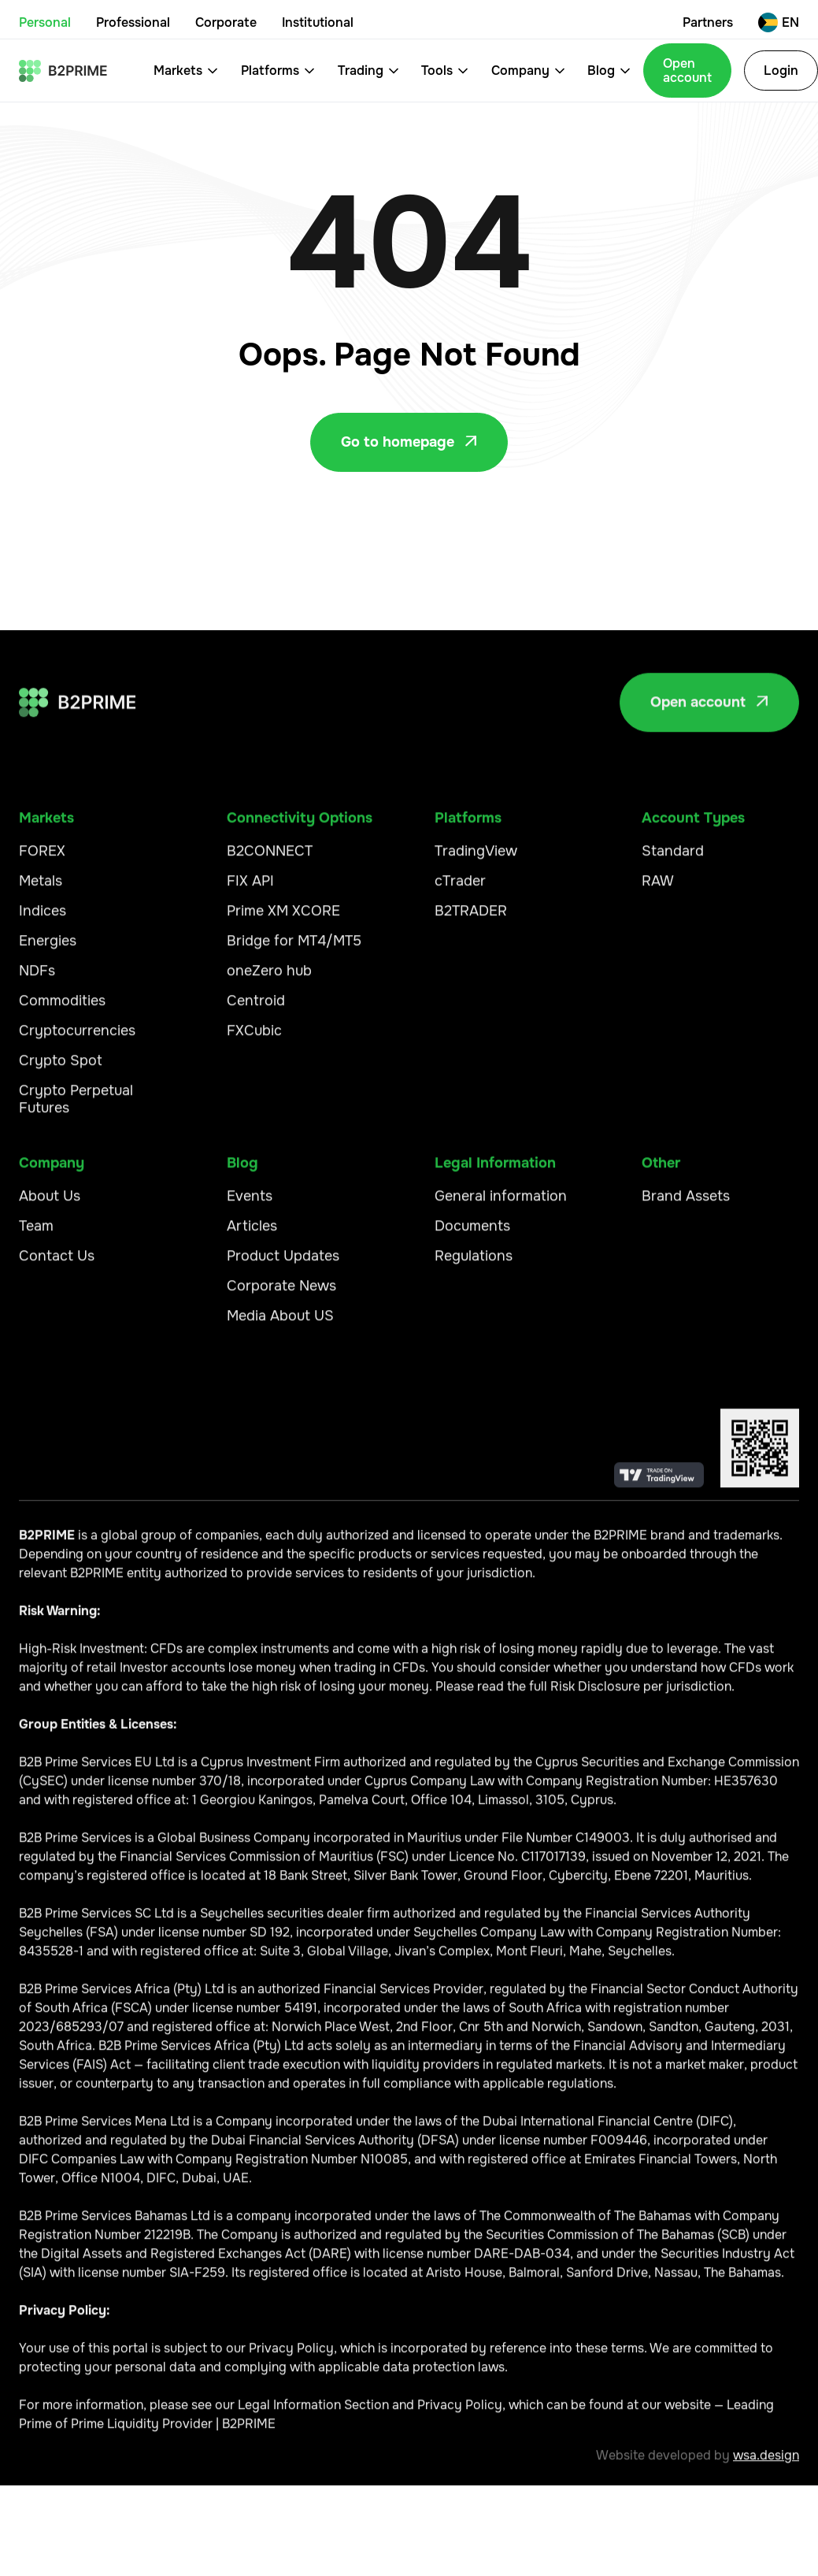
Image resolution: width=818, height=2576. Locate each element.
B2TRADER (471, 920)
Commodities (62, 1010)
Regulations (474, 1265)
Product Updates (283, 1265)
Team (36, 1235)
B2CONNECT (270, 860)
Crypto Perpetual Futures (76, 1108)
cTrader (460, 890)
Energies (47, 950)
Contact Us (56, 1265)
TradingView (476, 860)
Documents (472, 1235)
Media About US (280, 1325)
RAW (658, 890)
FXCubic (254, 1040)
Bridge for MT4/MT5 (294, 950)
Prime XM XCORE (283, 920)
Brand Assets (686, 1205)
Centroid (256, 1010)
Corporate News (281, 1295)
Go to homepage (409, 442)
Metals (40, 890)
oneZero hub (269, 980)
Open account (687, 70)
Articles (252, 1235)
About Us (49, 1205)
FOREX (42, 860)
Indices (42, 920)
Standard (673, 860)
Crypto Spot (60, 1069)
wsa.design (766, 2464)
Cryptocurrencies (77, 1040)
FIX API (250, 890)
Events (249, 1205)
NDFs (37, 980)
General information (501, 1205)
